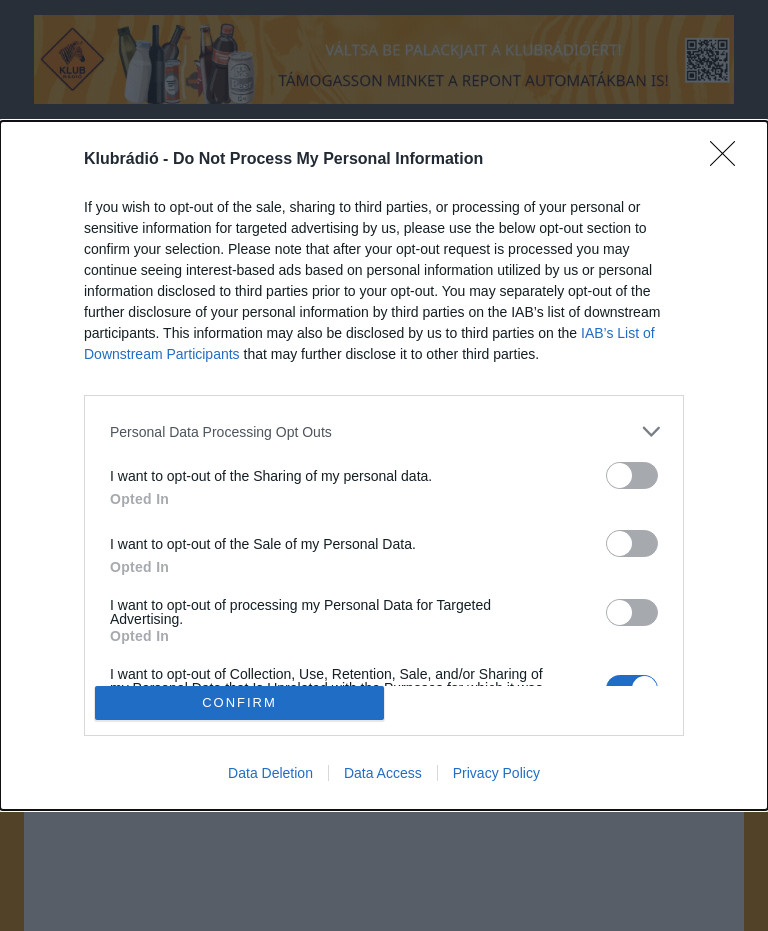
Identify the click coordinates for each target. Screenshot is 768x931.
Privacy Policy (496, 773)
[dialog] (384, 465)
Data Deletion (270, 773)
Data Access (383, 773)
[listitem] (384, 431)
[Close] (729, 160)
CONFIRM (239, 702)
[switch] (632, 475)
